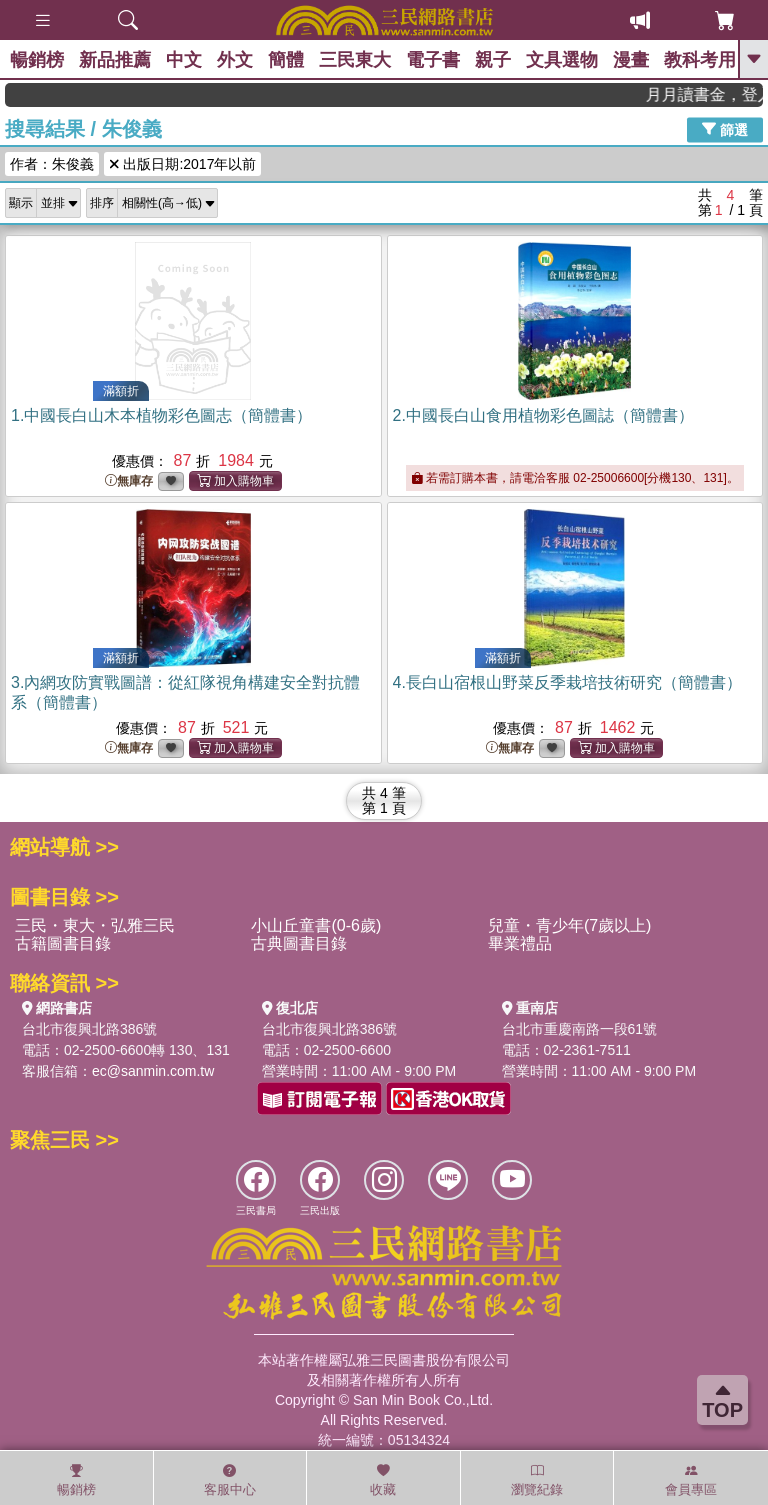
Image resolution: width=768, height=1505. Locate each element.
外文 (235, 60)
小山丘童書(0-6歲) (316, 925)
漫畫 (631, 60)
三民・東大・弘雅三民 (95, 925)
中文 (184, 60)
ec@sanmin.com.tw (153, 1071)
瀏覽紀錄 (537, 1480)
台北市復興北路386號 (89, 1029)
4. (567, 682)
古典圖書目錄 (299, 943)
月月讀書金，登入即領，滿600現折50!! (715, 94)
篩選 (725, 129)
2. (543, 415)
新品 (115, 60)
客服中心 (230, 1480)
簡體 (286, 60)
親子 (493, 60)
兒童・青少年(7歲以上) (570, 925)
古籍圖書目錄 (63, 943)
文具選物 (562, 60)
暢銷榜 (37, 60)
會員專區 (691, 1480)
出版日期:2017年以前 (182, 164)
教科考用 (700, 60)
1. (161, 415)
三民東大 (355, 60)
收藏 (383, 1480)
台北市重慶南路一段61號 (580, 1029)
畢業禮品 (520, 943)
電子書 (433, 60)
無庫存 (129, 481)
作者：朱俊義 (52, 164)
